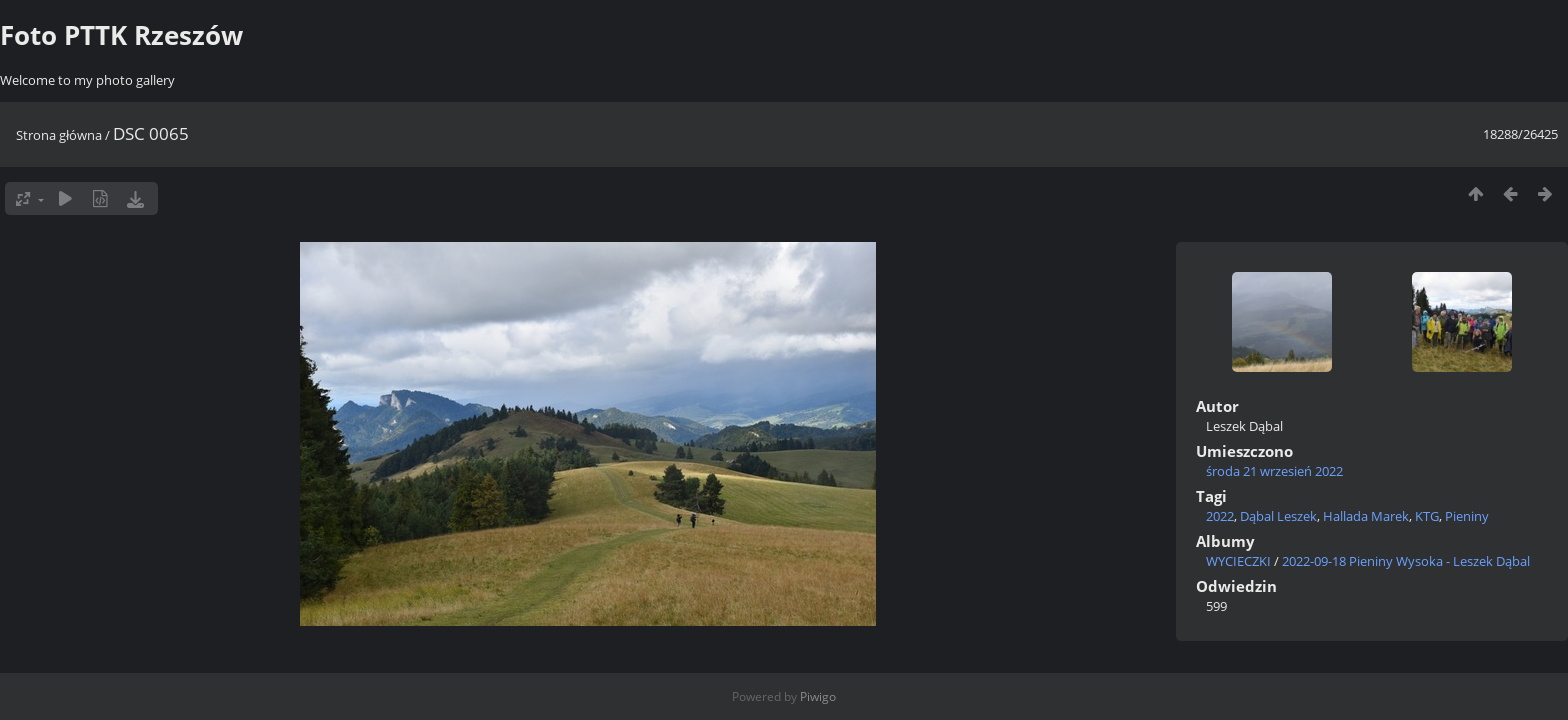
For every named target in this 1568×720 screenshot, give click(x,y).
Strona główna (59, 135)
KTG (1427, 516)
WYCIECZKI (1238, 561)
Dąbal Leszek (1278, 516)
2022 (1220, 516)
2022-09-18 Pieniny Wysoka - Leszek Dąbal (1406, 561)
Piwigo (818, 696)
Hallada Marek (1366, 516)
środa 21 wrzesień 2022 (1274, 471)
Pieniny (1467, 516)
